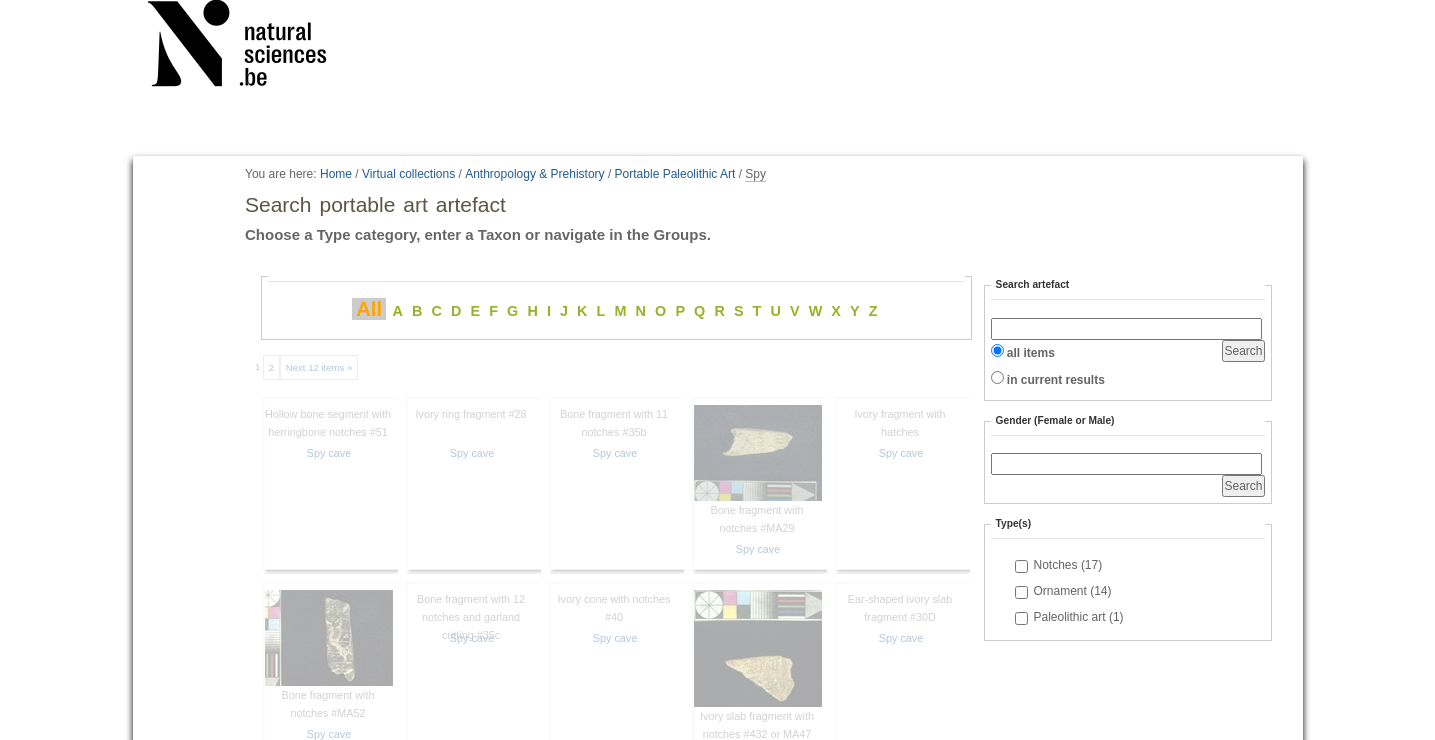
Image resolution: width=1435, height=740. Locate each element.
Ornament (1073, 591)
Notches (1068, 565)
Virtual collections (408, 174)
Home (336, 174)
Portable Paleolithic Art (675, 174)
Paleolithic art (1079, 617)
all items (1031, 353)
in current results (1056, 380)
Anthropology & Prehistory (534, 174)
